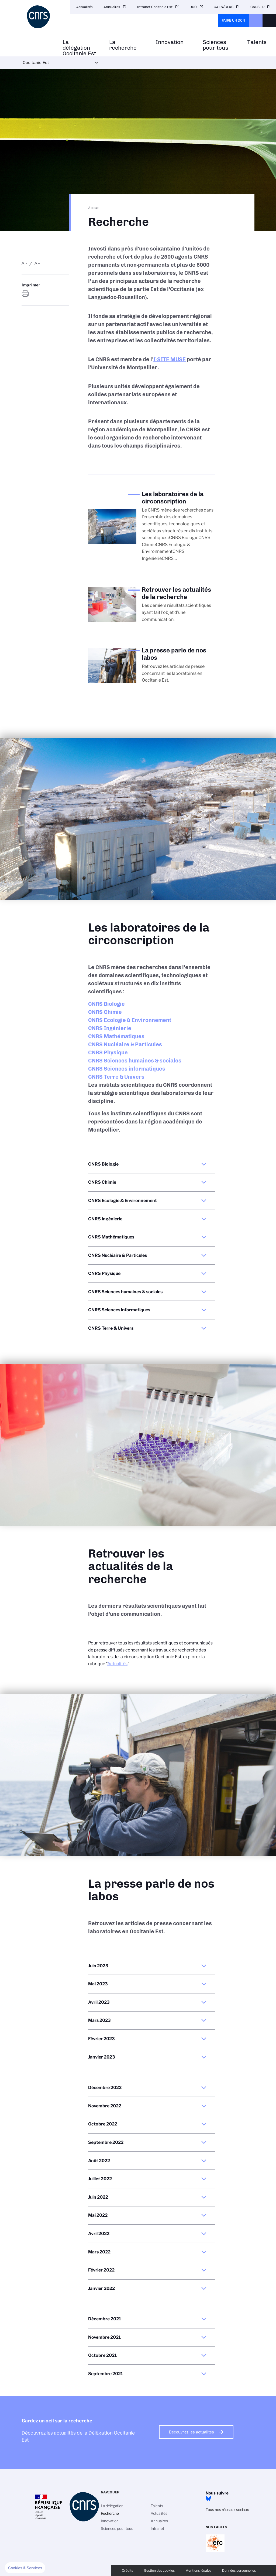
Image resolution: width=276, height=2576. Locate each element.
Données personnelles (239, 2570)
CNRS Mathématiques (116, 1036)
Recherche (110, 2513)
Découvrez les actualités (191, 2432)
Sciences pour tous (215, 45)
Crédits (127, 2570)
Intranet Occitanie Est (154, 7)
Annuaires (112, 7)
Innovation (170, 42)
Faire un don (233, 20)
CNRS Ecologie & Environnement (129, 1020)
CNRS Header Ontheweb (256, 20)
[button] (25, 2568)
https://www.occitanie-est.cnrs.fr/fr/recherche (26, 293)
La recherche (123, 45)
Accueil (95, 207)
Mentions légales (198, 2570)
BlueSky (208, 2498)
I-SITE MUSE (169, 359)
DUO (193, 7)
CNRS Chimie (105, 1012)
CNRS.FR (257, 7)
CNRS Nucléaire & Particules (125, 1044)
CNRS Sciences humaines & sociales (134, 1060)
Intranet (157, 2528)
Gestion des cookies (159, 2570)
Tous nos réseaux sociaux (227, 2509)
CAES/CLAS (223, 7)
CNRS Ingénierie (109, 1028)
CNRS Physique (108, 1052)
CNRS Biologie (106, 1004)
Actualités (84, 7)
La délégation (112, 2506)
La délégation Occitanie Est (79, 47)
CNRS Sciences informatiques (126, 1068)
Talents (257, 42)
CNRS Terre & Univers (116, 1077)
